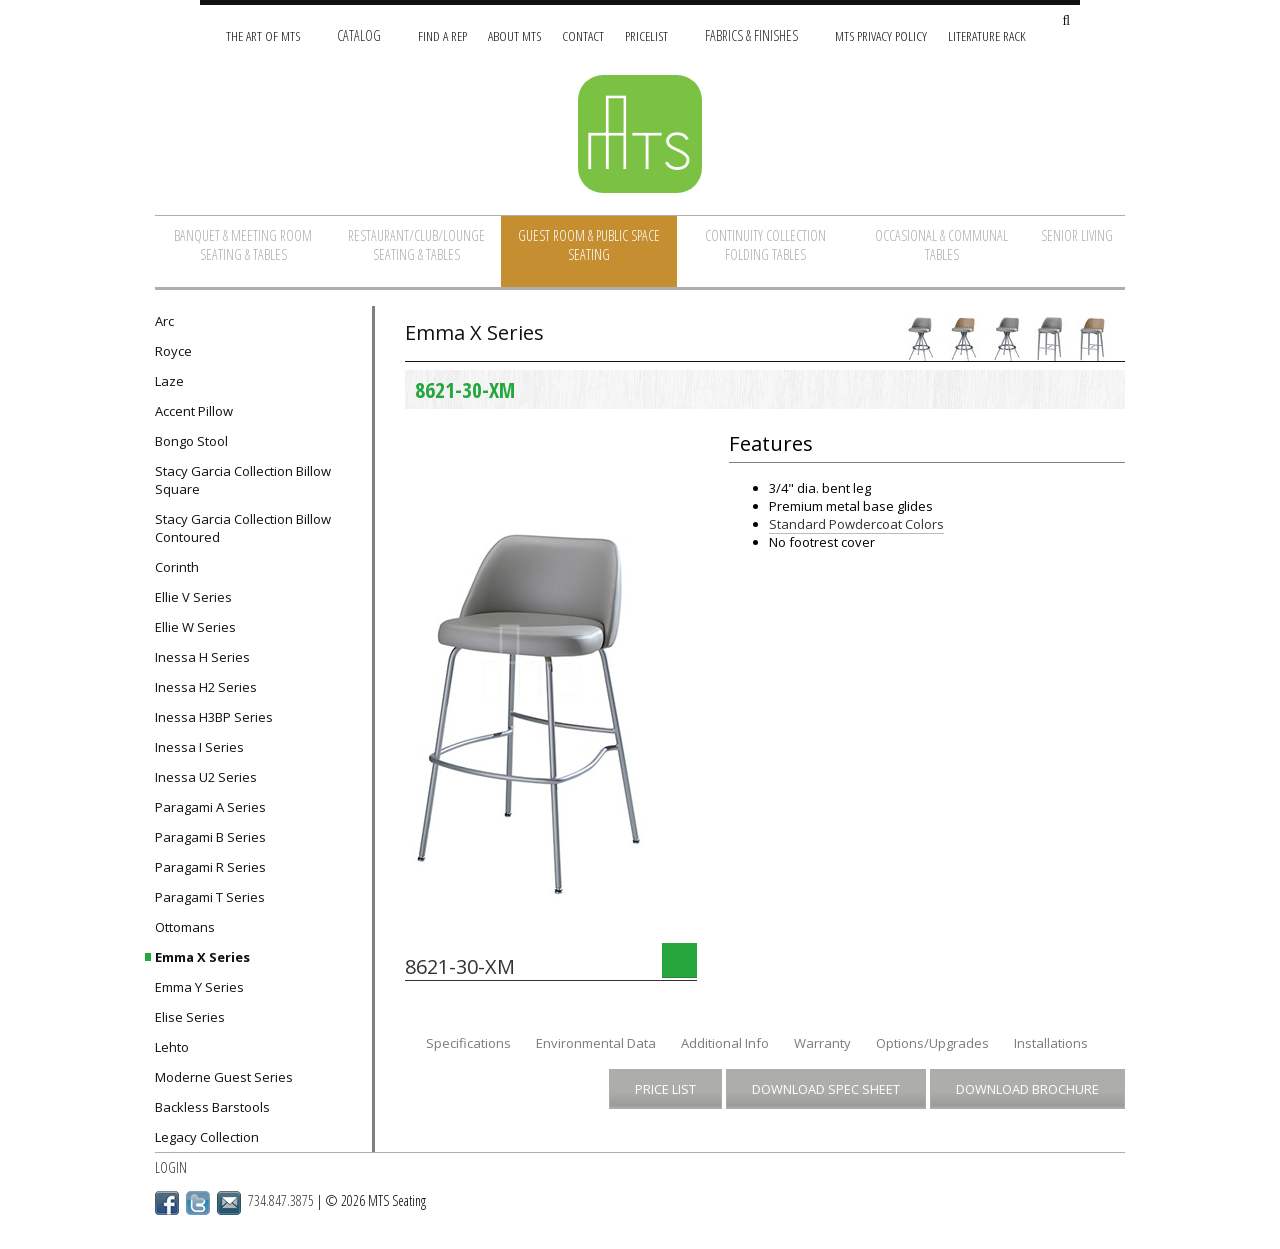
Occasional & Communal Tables (941, 245)
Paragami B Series (210, 837)
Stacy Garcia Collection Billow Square (243, 480)
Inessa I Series (199, 747)
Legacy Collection (207, 1137)
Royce (173, 351)
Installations (1051, 1043)
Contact (583, 35)
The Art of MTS (263, 35)
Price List (665, 1089)
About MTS (514, 35)
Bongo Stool (191, 441)
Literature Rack (987, 35)
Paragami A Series (210, 807)
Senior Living (1077, 235)
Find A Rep (442, 35)
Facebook (167, 1203)
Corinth (177, 567)
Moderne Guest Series (224, 1077)
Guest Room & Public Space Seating (589, 245)
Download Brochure (1027, 1089)
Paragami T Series (210, 897)
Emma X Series (202, 957)
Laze (169, 381)
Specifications (468, 1043)
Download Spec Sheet (826, 1089)
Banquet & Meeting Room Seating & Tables (243, 245)
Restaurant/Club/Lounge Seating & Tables (416, 245)
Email (229, 1203)
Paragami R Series (210, 867)
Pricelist (646, 35)
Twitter (198, 1203)
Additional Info (725, 1043)
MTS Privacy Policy (881, 35)
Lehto (172, 1047)
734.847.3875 (281, 1200)
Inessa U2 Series (206, 777)
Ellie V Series (193, 597)
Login (171, 1167)
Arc (164, 321)
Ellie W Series (195, 627)
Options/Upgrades (932, 1043)
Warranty (822, 1043)
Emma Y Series (199, 987)
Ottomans (185, 927)
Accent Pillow (194, 411)
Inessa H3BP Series (214, 717)
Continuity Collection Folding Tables (765, 245)
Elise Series (190, 1017)
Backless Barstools (212, 1107)
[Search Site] (1066, 21)
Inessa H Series (202, 657)
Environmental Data (596, 1043)
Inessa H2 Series (206, 687)
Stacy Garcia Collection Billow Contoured (243, 528)
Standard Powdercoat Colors (856, 524)
